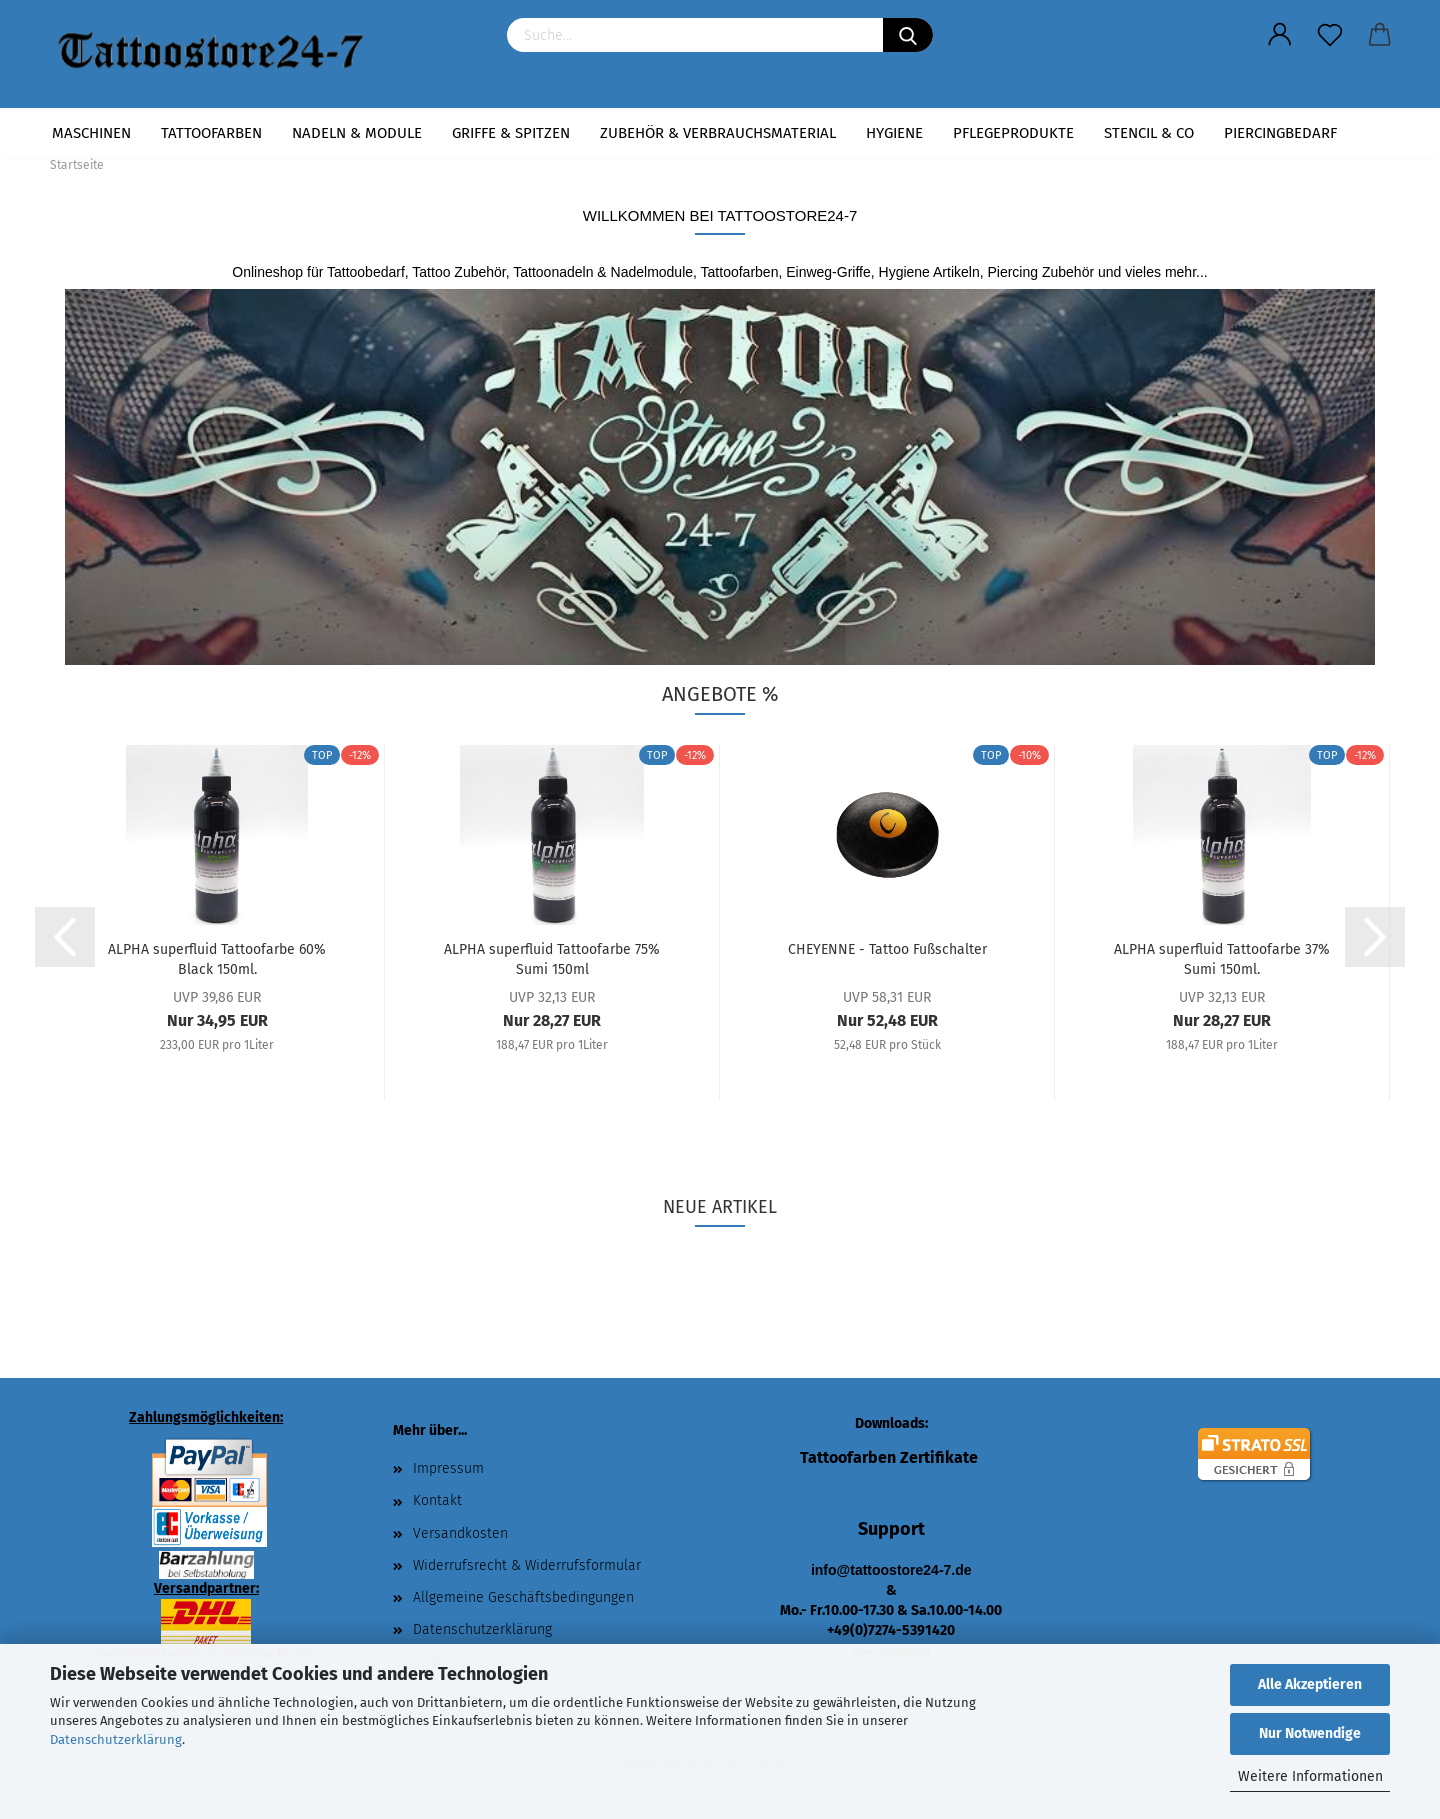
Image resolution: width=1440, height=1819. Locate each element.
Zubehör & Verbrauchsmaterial (718, 133)
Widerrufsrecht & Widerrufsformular (527, 1565)
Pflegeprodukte (1013, 133)
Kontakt (437, 1500)
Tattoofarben (211, 133)
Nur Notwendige (1310, 1733)
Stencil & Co (1149, 133)
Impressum (448, 1468)
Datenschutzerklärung (116, 1739)
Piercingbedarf (1280, 133)
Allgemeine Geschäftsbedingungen (523, 1597)
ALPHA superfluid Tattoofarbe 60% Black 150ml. (217, 958)
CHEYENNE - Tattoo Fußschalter (887, 949)
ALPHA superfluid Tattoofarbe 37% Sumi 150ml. (1222, 958)
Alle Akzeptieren (1310, 1684)
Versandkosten (460, 1533)
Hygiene (894, 133)
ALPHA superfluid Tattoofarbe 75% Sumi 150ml (552, 958)
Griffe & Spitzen (511, 133)
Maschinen (91, 133)
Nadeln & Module (357, 133)
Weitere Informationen (1310, 1776)
